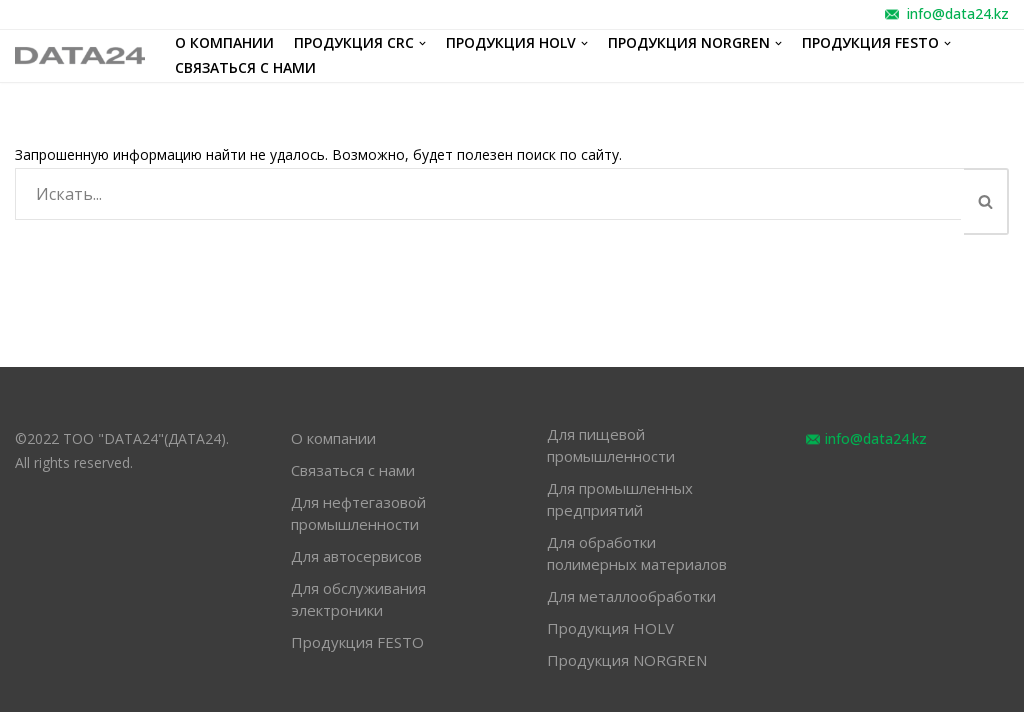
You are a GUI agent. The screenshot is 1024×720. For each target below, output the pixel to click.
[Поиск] (489, 194)
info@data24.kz (958, 13)
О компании (224, 43)
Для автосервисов (356, 564)
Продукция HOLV (610, 636)
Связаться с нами (245, 68)
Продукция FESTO (357, 650)
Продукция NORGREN (627, 668)
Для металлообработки (631, 604)
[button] (985, 201)
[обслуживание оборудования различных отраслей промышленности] (80, 56)
